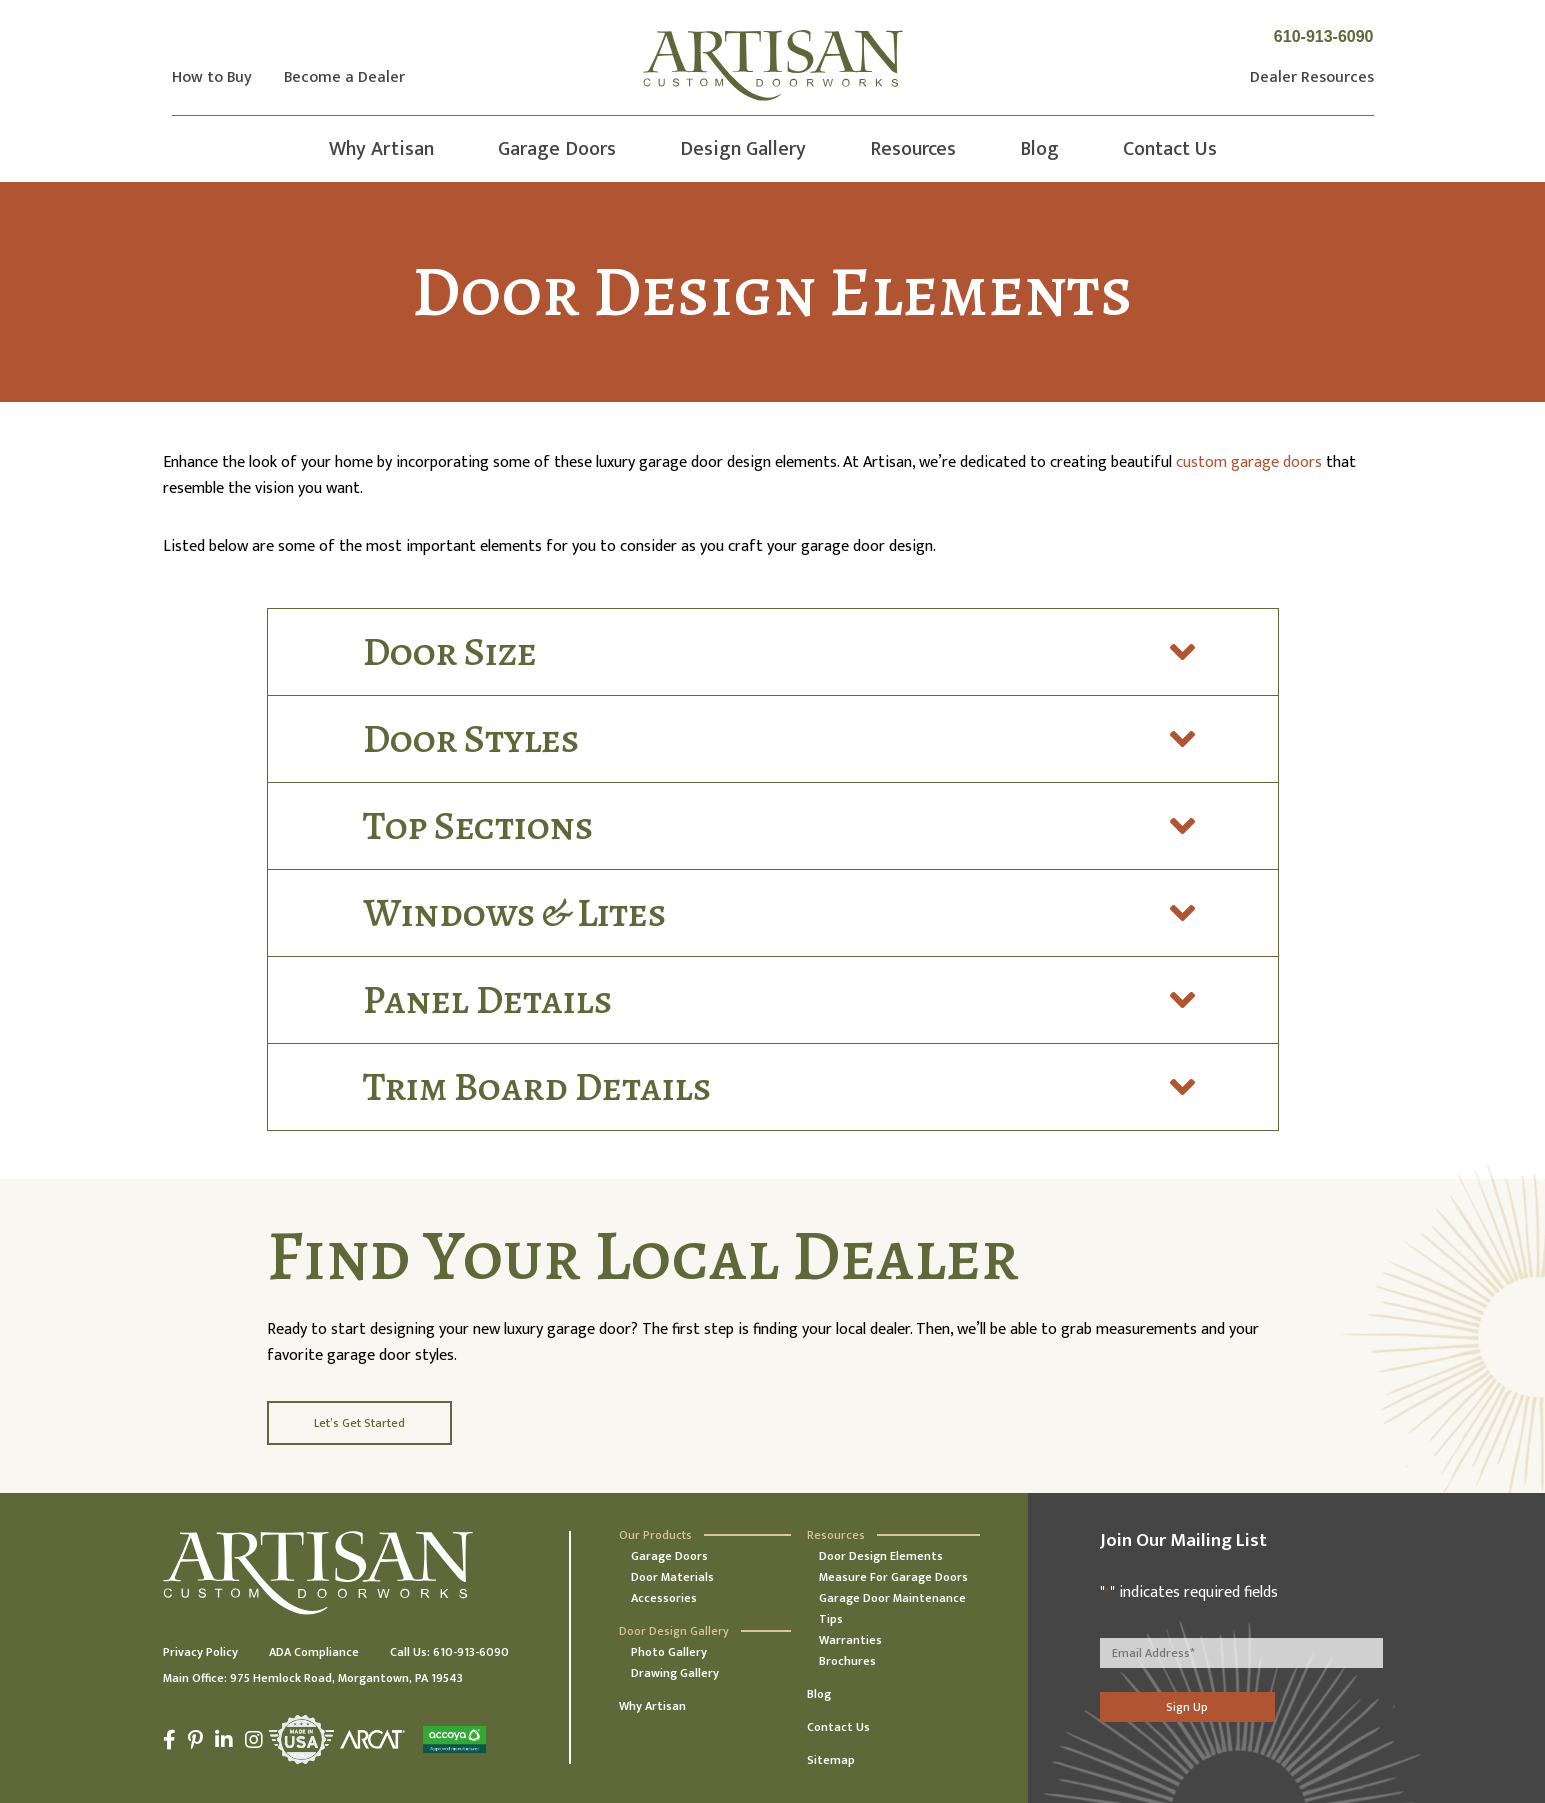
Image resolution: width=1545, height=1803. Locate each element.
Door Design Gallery (674, 1631)
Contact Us (1170, 149)
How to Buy (212, 78)
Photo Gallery (669, 1652)
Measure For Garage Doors (893, 1577)
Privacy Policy (200, 1652)
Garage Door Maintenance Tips (892, 1608)
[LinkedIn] (224, 1740)
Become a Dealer (344, 78)
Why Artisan (381, 149)
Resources (913, 149)
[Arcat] (372, 1739)
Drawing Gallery (675, 1673)
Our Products (655, 1535)
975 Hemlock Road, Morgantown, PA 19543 (346, 1678)
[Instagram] (254, 1740)
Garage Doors (557, 149)
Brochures (847, 1661)
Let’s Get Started (359, 1423)
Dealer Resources (1312, 78)
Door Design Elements (881, 1556)
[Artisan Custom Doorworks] (773, 65)
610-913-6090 (1324, 36)
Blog (1039, 149)
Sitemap (831, 1760)
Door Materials (672, 1577)
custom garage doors (1249, 462)
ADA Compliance (314, 1652)
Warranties (850, 1640)
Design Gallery (743, 149)
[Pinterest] (195, 1740)
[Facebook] (172, 1740)
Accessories (664, 1598)
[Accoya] (451, 1739)
